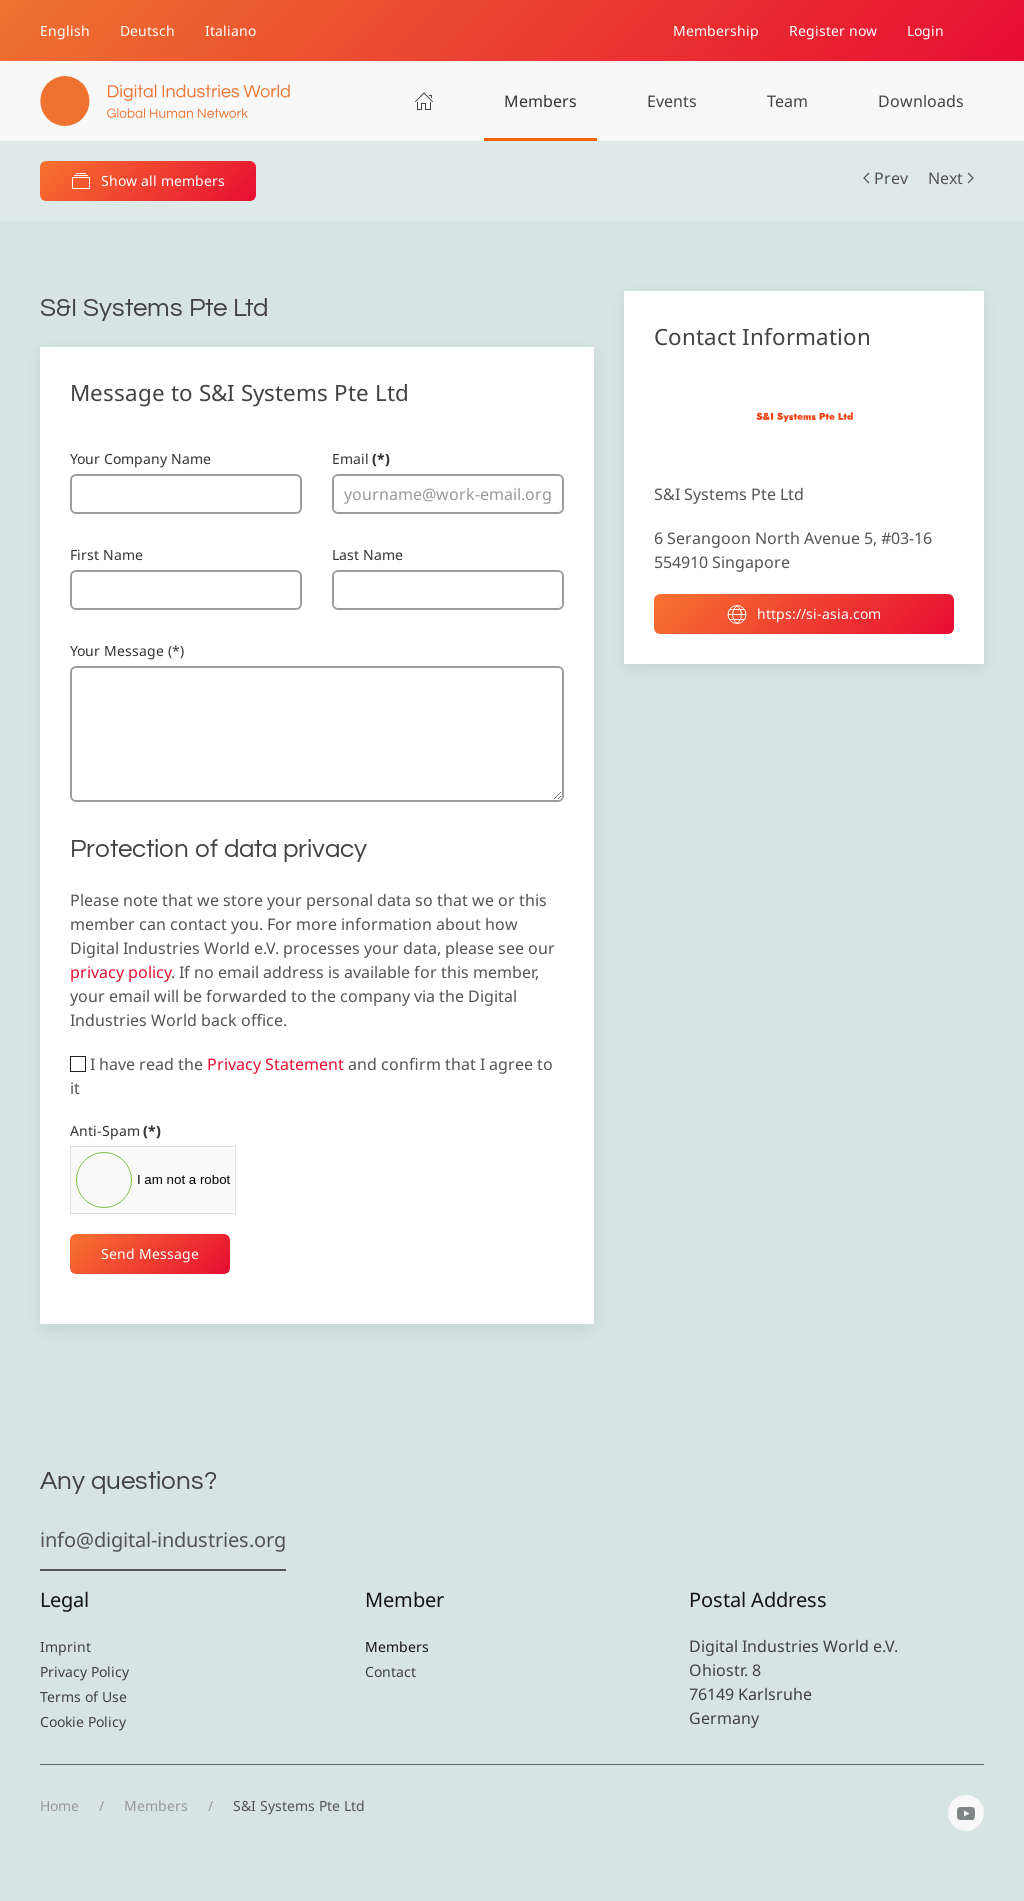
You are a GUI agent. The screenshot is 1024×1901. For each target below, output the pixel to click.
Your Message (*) (127, 650)
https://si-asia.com (804, 614)
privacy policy (120, 972)
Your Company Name (140, 458)
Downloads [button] (921, 101)
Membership (716, 30)
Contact (390, 1671)
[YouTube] (966, 1813)
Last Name (367, 554)
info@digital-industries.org (163, 1539)
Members (540, 101)
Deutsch (147, 30)
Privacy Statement (275, 1064)
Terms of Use (83, 1696)
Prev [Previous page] (885, 178)
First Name (106, 554)
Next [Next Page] (951, 178)
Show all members (148, 181)
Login (925, 30)
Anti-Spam (115, 1130)
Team (787, 101)
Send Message (150, 1253)
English (65, 30)
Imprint (65, 1646)
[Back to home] (165, 101)
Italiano (230, 30)
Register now (833, 30)
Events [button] (672, 101)
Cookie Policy (83, 1721)
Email (361, 458)
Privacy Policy (84, 1671)
